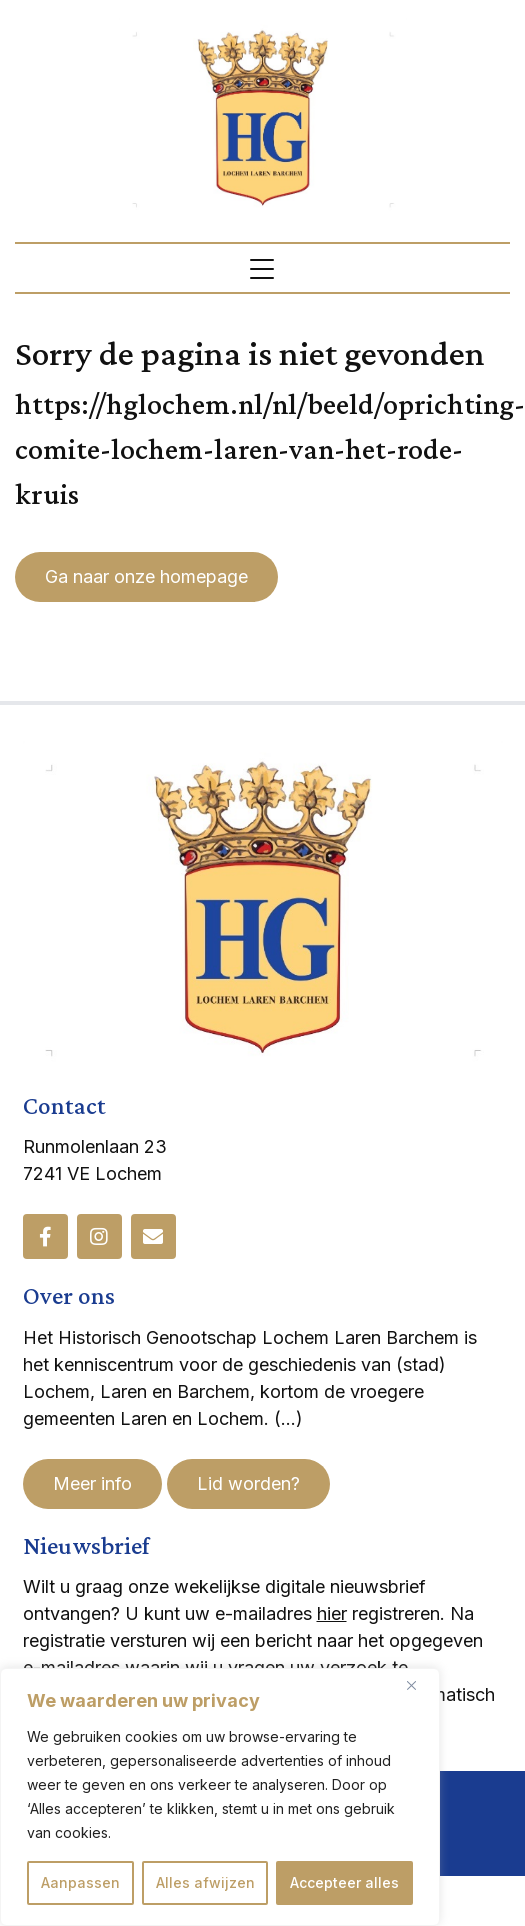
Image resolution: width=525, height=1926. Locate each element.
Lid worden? (248, 1483)
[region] (220, 1797)
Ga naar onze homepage (146, 576)
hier (332, 1613)
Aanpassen (80, 1882)
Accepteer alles (344, 1882)
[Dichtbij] (419, 1685)
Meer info (92, 1483)
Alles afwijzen (205, 1882)
